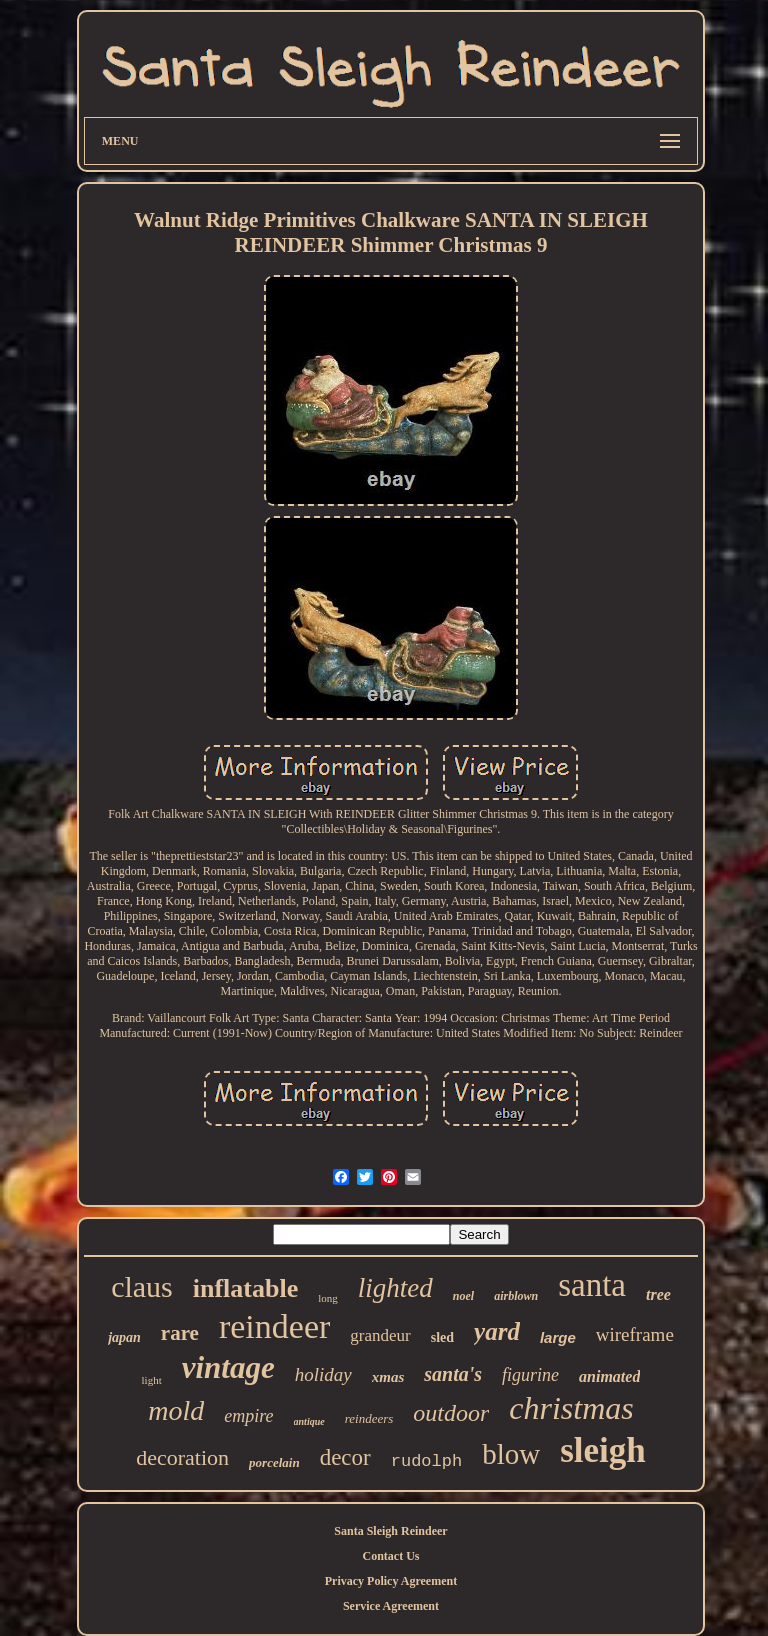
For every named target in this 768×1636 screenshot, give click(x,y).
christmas (571, 1408)
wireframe (635, 1334)
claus (142, 1286)
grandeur (380, 1335)
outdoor (451, 1413)
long (328, 1298)
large (558, 1337)
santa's (453, 1374)
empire (248, 1416)
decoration (182, 1457)
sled (442, 1337)
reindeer (274, 1326)
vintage (228, 1367)
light (152, 1380)
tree (658, 1294)
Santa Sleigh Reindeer (390, 1531)
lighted (395, 1288)
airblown (516, 1296)
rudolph (426, 1461)
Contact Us (390, 1556)
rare (180, 1333)
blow (511, 1454)
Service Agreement (391, 1606)
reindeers (369, 1418)
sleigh (603, 1450)
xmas (388, 1377)
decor (345, 1457)
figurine (530, 1375)
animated (609, 1376)
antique (309, 1421)
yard (497, 1331)
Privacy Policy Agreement (391, 1581)
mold (176, 1410)
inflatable (245, 1288)
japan (124, 1337)
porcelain (274, 1462)
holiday (323, 1374)
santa (592, 1285)
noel (463, 1296)
